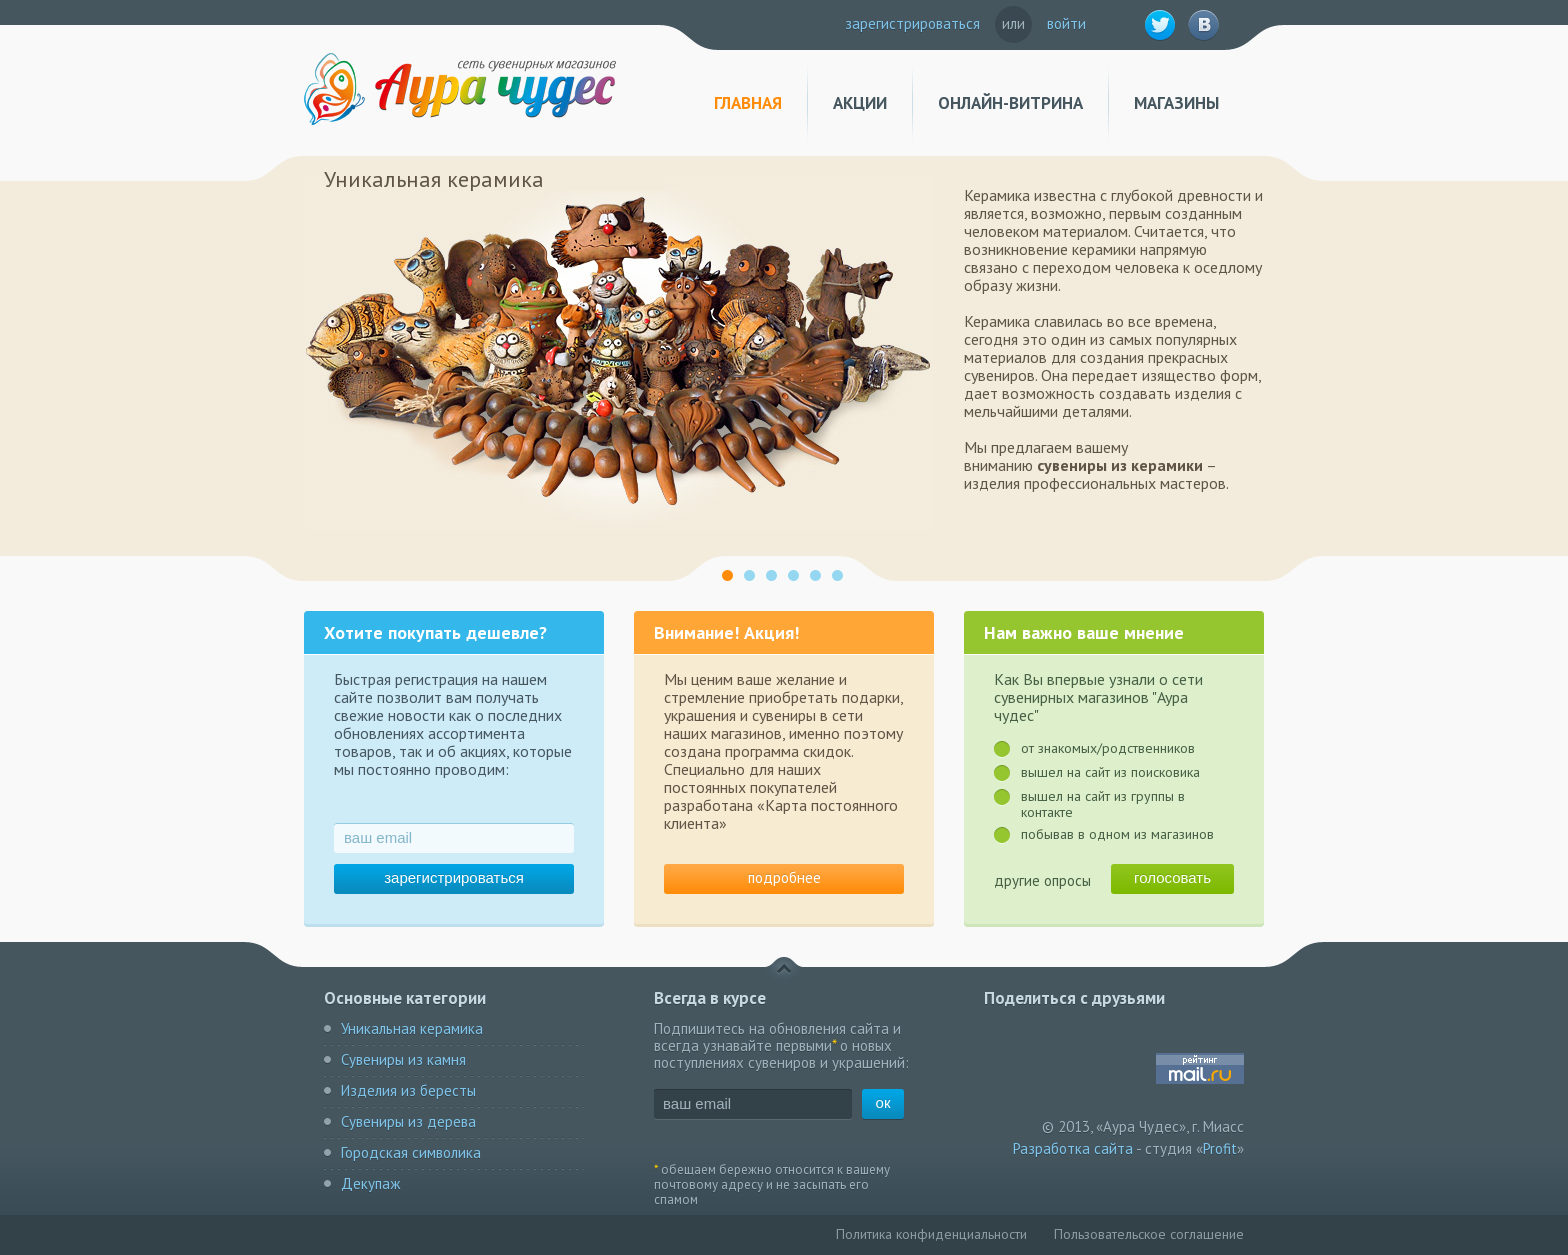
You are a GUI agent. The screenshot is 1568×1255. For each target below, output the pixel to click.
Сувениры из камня (403, 1059)
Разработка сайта (1073, 1148)
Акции (860, 103)
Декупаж (370, 1183)
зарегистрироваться (912, 23)
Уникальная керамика (412, 1028)
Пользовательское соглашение (1149, 1234)
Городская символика (411, 1152)
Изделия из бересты (408, 1090)
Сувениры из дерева (408, 1121)
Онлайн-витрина (1010, 103)
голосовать (1172, 877)
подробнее (784, 877)
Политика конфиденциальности (931, 1234)
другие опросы (1042, 880)
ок (883, 1102)
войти (1066, 23)
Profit (1220, 1148)
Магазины (1176, 103)
